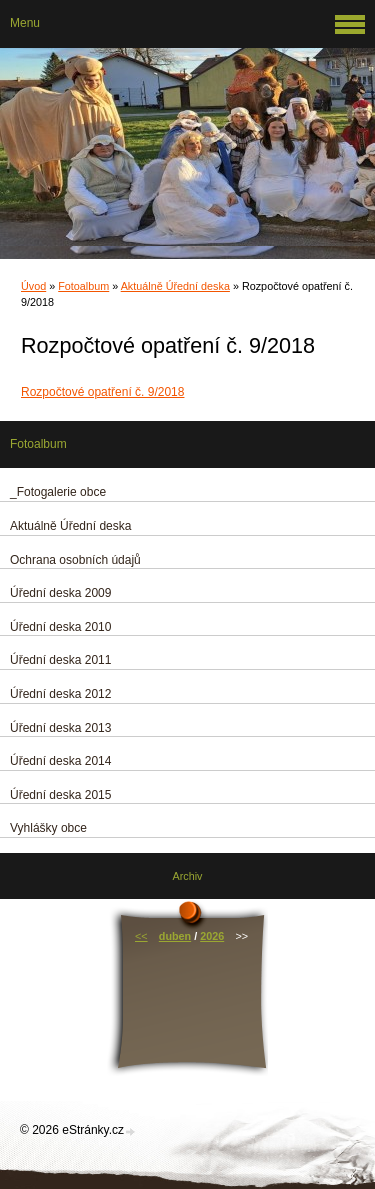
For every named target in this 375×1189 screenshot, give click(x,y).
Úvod (33, 286)
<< (141, 936)
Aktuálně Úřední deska (175, 286)
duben (175, 936)
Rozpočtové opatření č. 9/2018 (102, 392)
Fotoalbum (83, 286)
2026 (212, 936)
